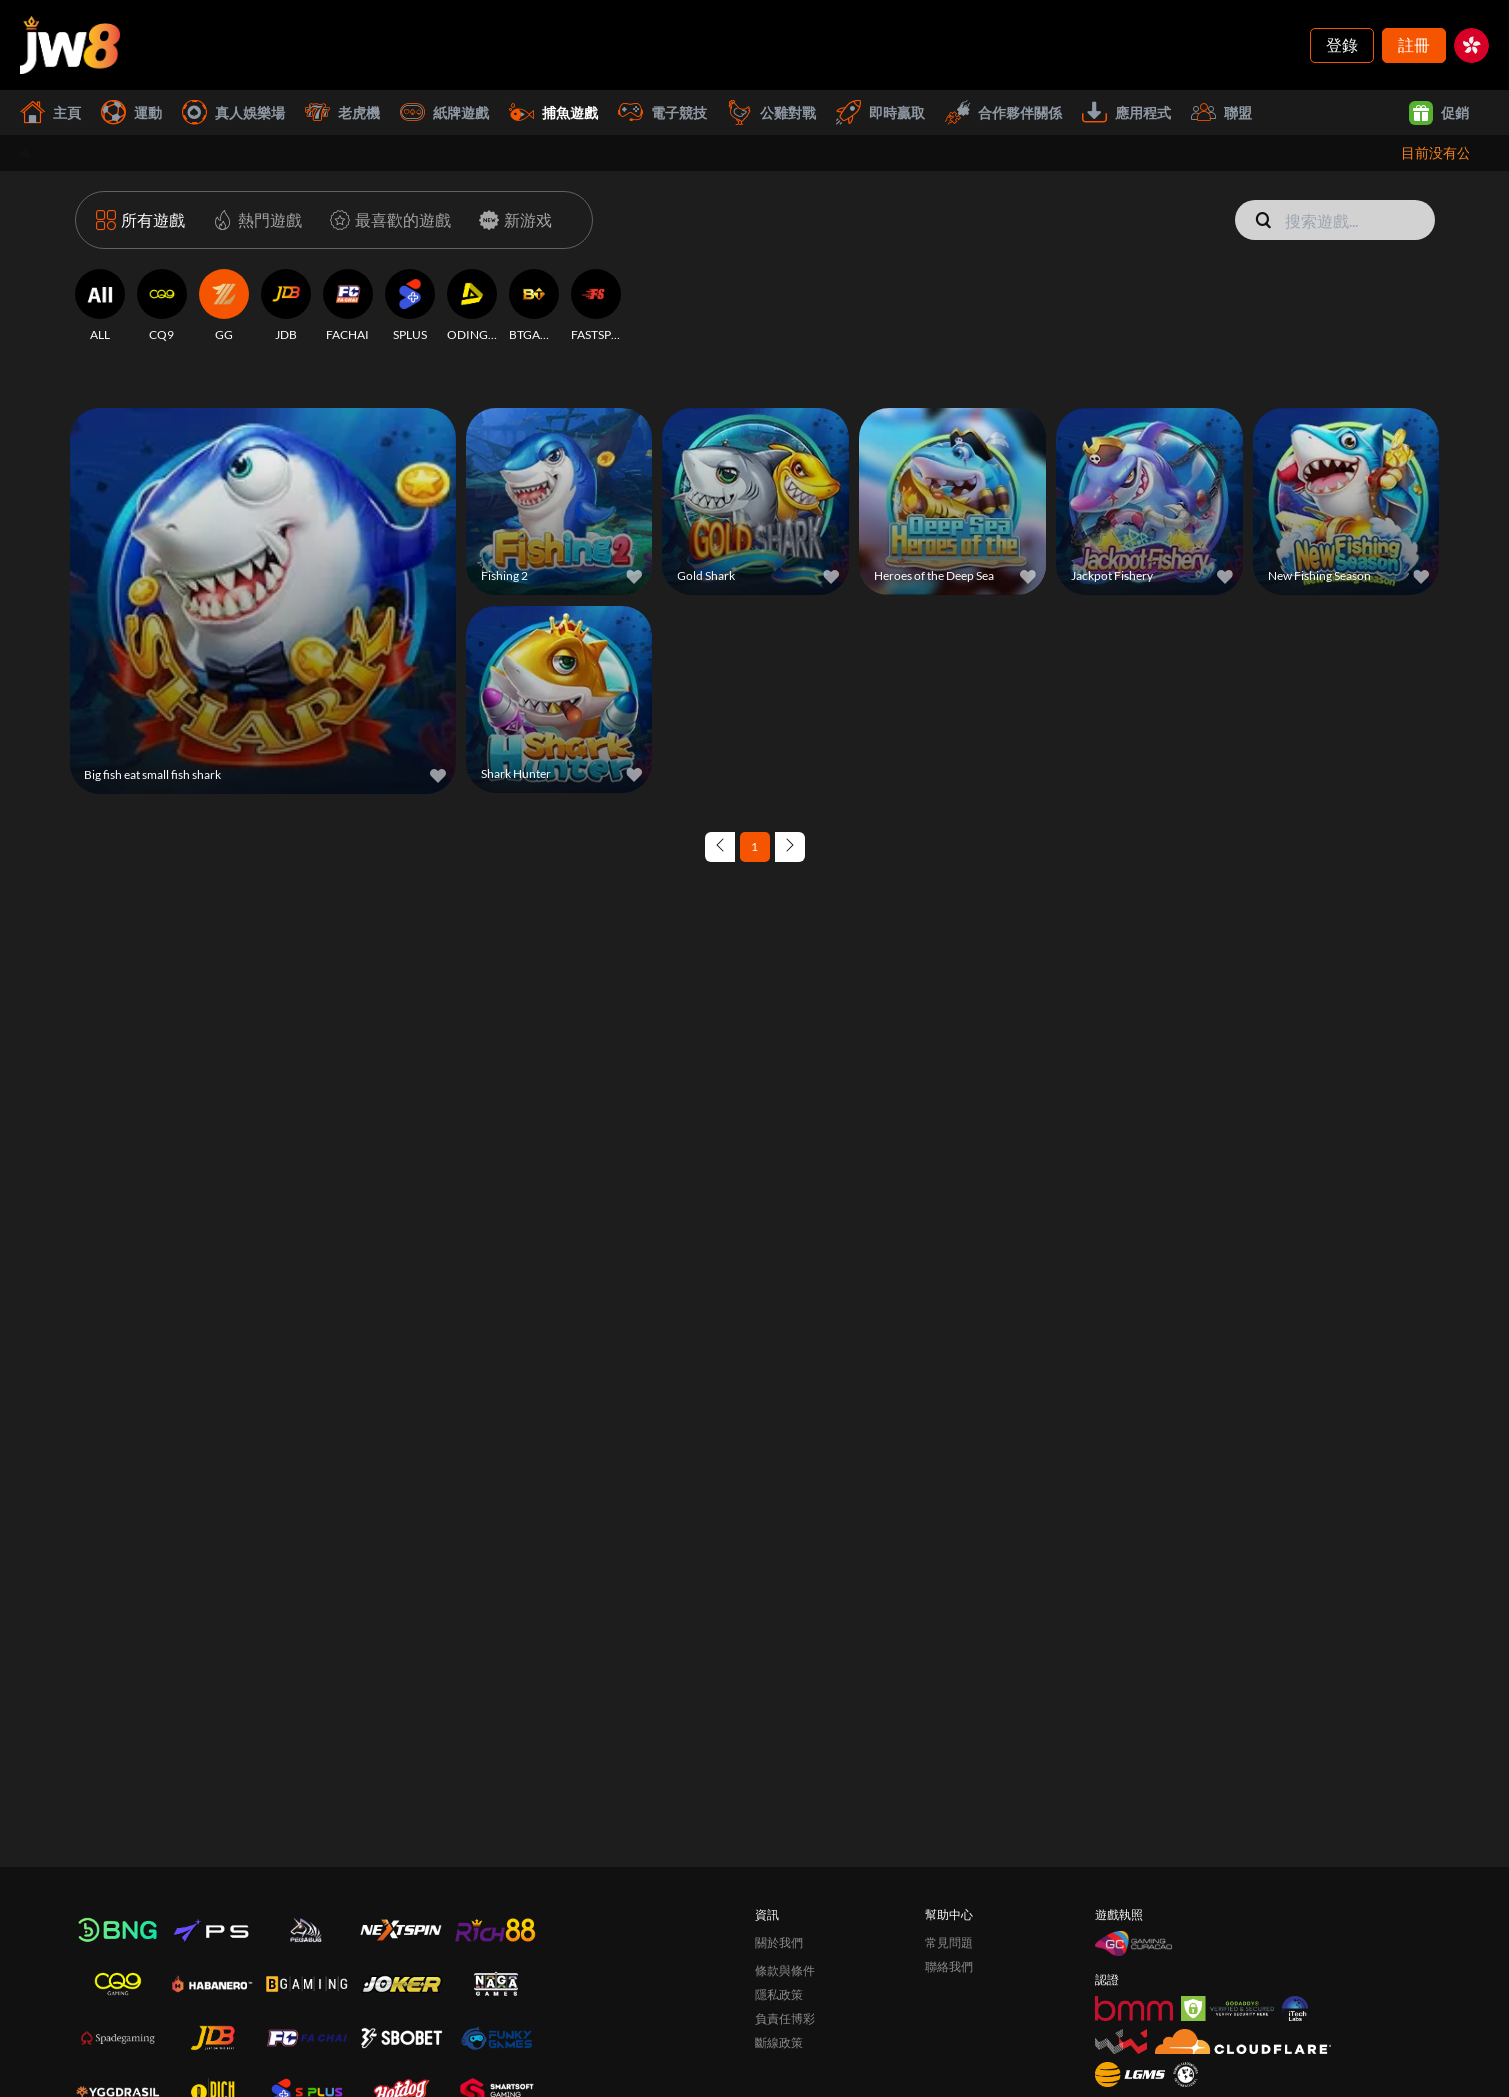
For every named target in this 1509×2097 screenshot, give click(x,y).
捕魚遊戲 (553, 112)
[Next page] (790, 847)
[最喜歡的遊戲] (386, 220)
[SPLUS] (410, 306)
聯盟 (1221, 112)
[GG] (224, 306)
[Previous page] (720, 847)
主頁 (50, 112)
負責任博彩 (785, 2018)
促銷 (1439, 113)
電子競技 (662, 112)
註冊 (1414, 44)
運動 (131, 112)
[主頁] (70, 45)
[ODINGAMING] (472, 306)
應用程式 (1126, 112)
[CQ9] (162, 306)
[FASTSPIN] (596, 306)
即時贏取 (880, 112)
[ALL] (100, 306)
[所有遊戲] (140, 220)
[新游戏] (511, 220)
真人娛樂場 (233, 112)
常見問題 (949, 1942)
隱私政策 (779, 1994)
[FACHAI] (348, 306)
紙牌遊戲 (444, 112)
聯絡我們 (949, 1966)
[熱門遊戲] (253, 220)
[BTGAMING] (534, 306)
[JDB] (286, 306)
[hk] (1471, 45)
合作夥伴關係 (1003, 112)
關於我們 (779, 1942)
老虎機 (342, 112)
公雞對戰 (771, 112)
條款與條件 (785, 1970)
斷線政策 (779, 2042)
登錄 (1342, 44)
